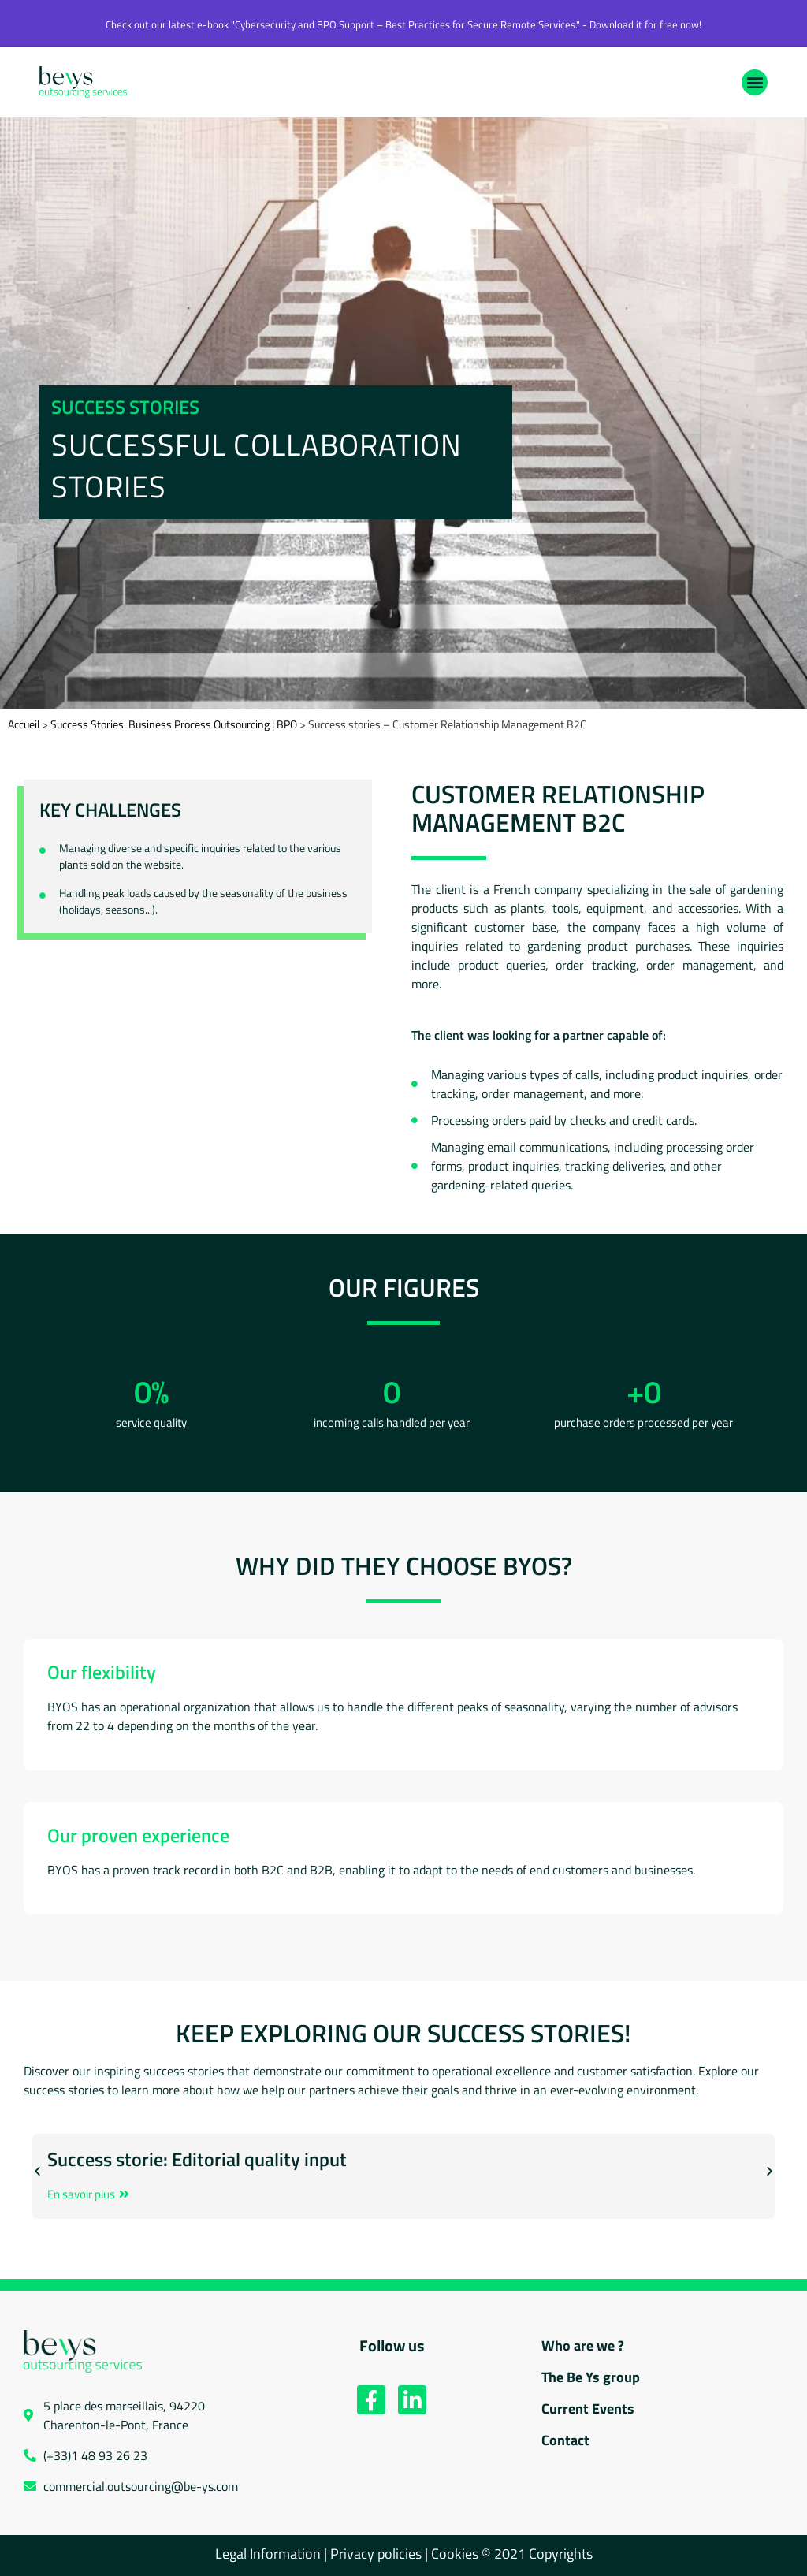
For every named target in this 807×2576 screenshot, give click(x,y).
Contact (565, 2440)
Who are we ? (582, 2345)
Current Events (587, 2408)
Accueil (23, 724)
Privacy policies (376, 2553)
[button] (755, 82)
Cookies (456, 2553)
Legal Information (268, 2553)
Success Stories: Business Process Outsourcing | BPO (173, 724)
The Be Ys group (590, 2377)
